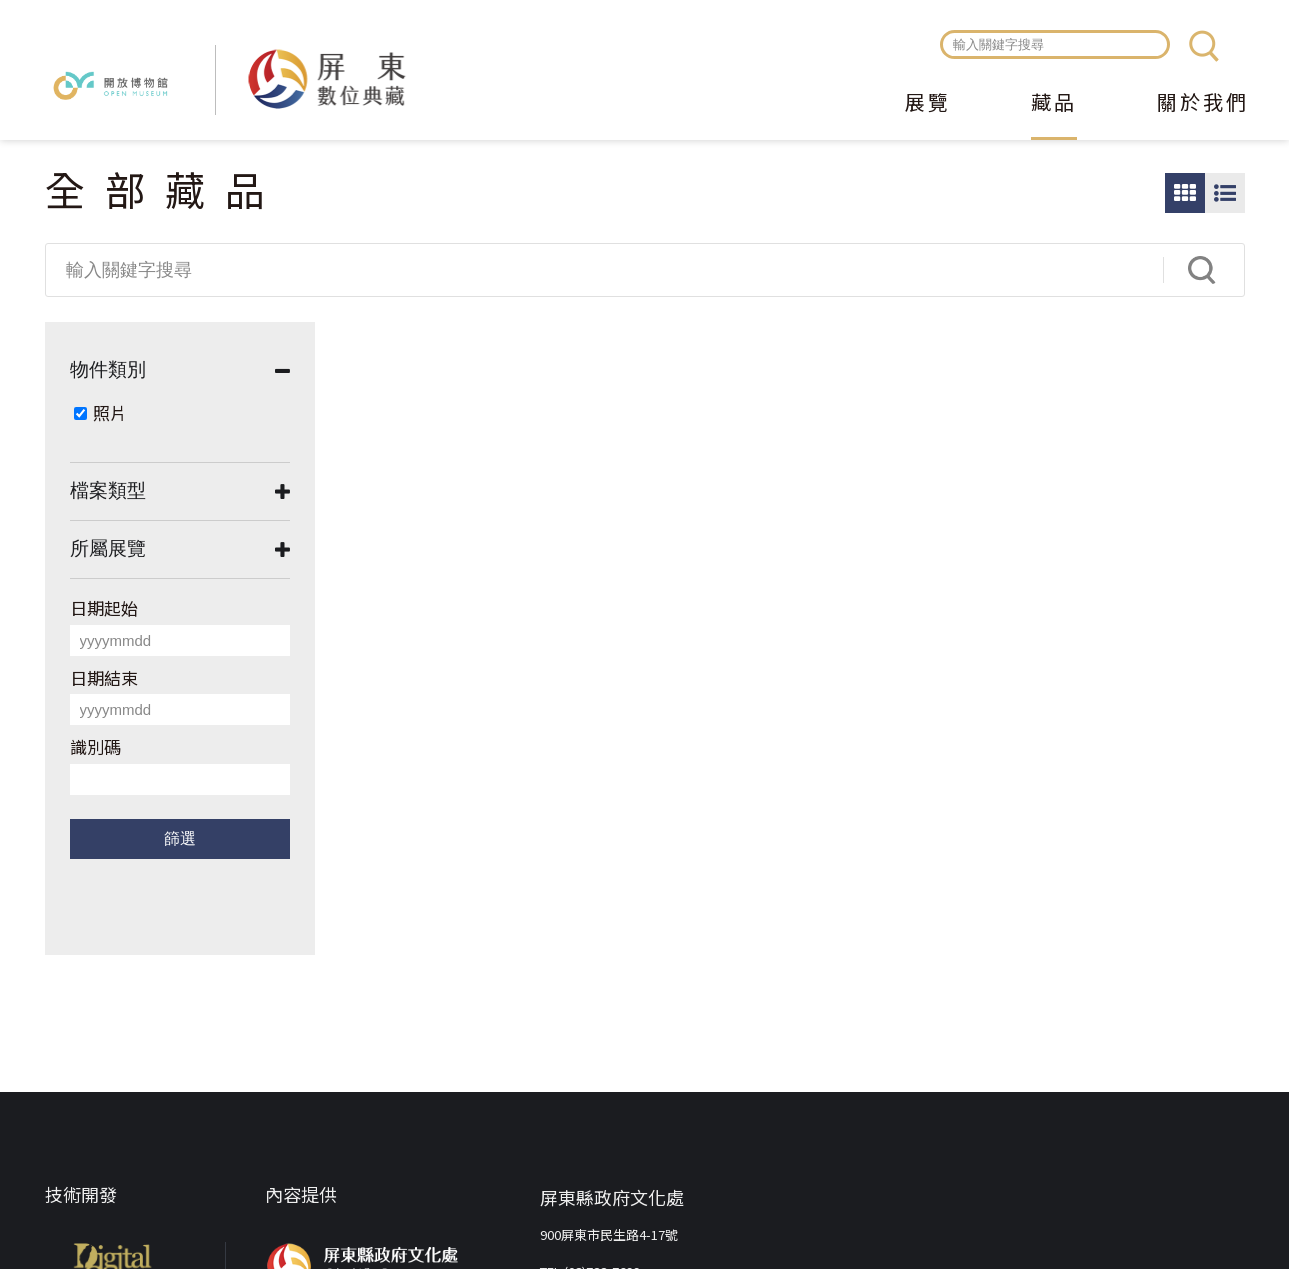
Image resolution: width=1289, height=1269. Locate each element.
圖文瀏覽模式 (1225, 193)
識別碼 (95, 746)
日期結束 (104, 677)
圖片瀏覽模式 (1185, 193)
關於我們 (1203, 104)
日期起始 (104, 607)
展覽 (928, 104)
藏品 (1054, 104)
